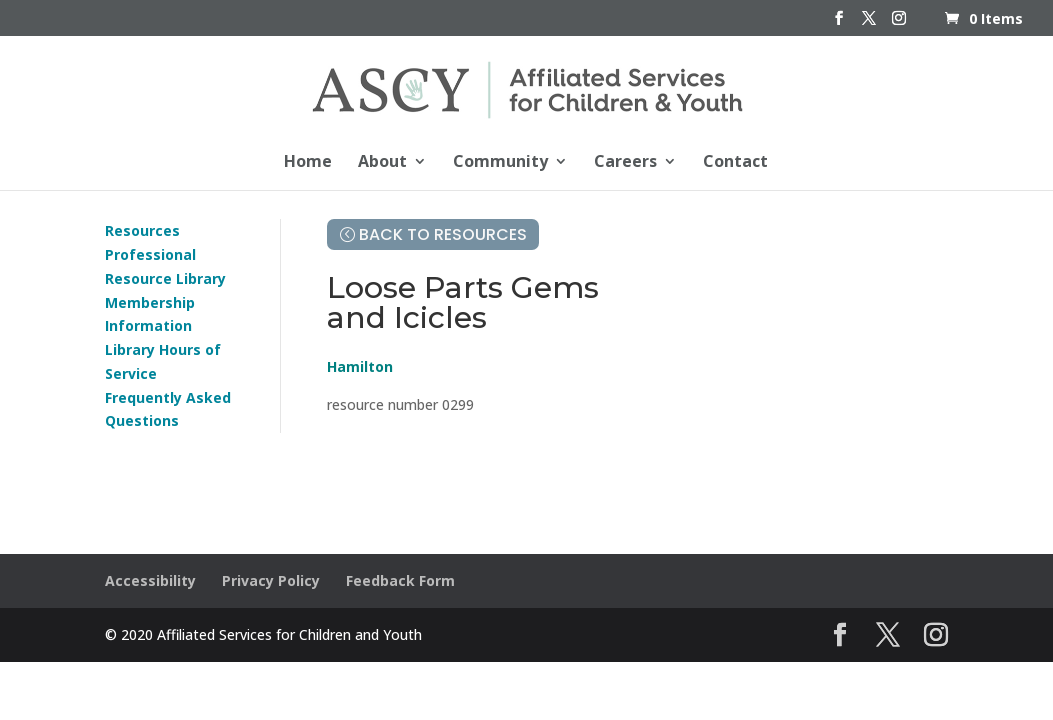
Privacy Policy (271, 580)
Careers (625, 163)
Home (308, 163)
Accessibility (150, 580)
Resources (142, 230)
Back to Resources (443, 234)
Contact (735, 163)
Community (500, 163)
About (382, 163)
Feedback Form (400, 580)
